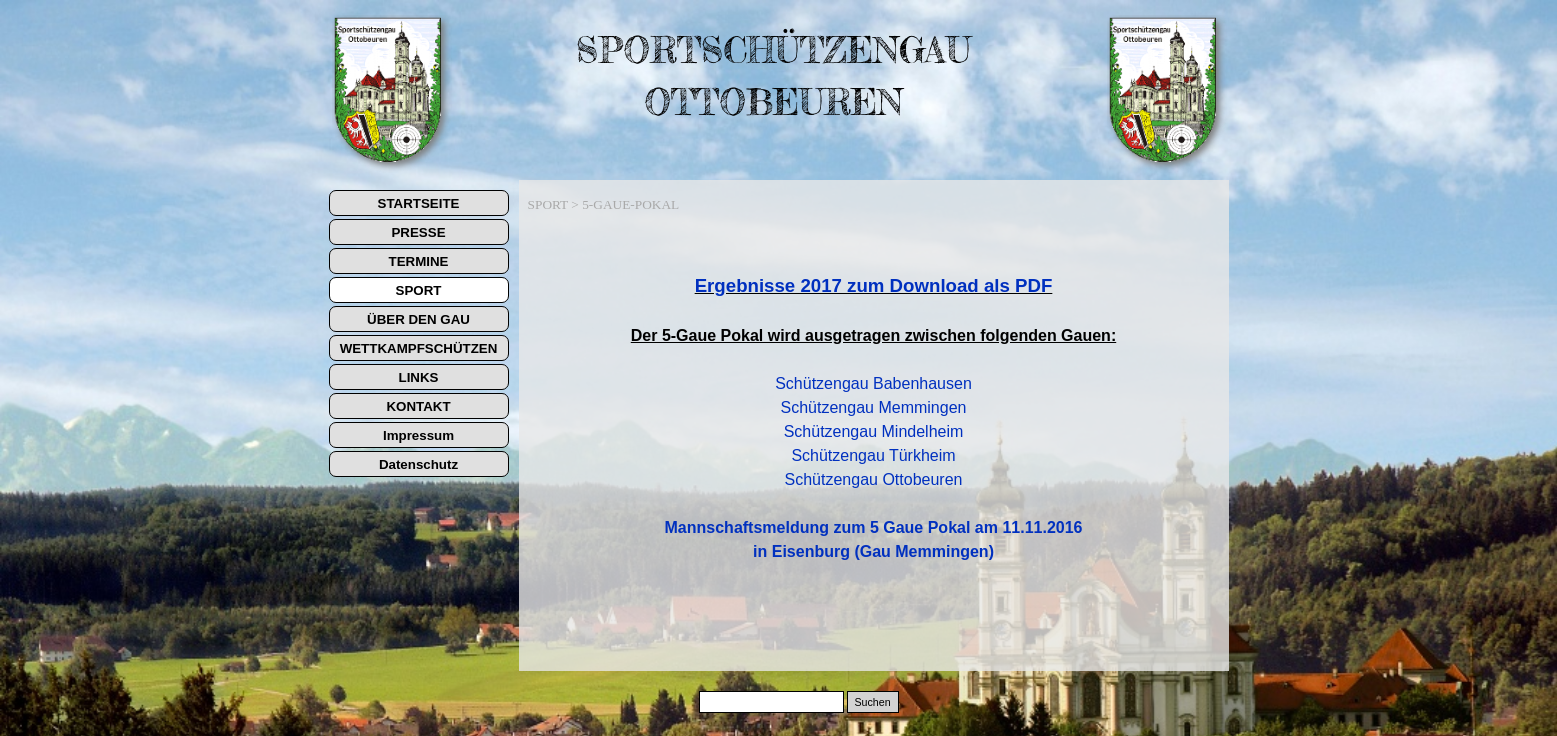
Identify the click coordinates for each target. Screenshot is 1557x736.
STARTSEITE (419, 203)
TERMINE (419, 261)
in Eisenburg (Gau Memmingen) (873, 551)
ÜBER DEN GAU (418, 319)
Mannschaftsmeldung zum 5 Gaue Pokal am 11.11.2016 (874, 527)
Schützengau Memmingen (874, 407)
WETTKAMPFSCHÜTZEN (419, 348)
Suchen (872, 702)
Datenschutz (418, 464)
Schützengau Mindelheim (874, 431)
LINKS (419, 377)
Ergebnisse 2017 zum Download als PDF (874, 285)
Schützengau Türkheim (873, 455)
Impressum (418, 435)
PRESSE (418, 232)
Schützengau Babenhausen (873, 383)
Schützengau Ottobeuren (874, 479)
